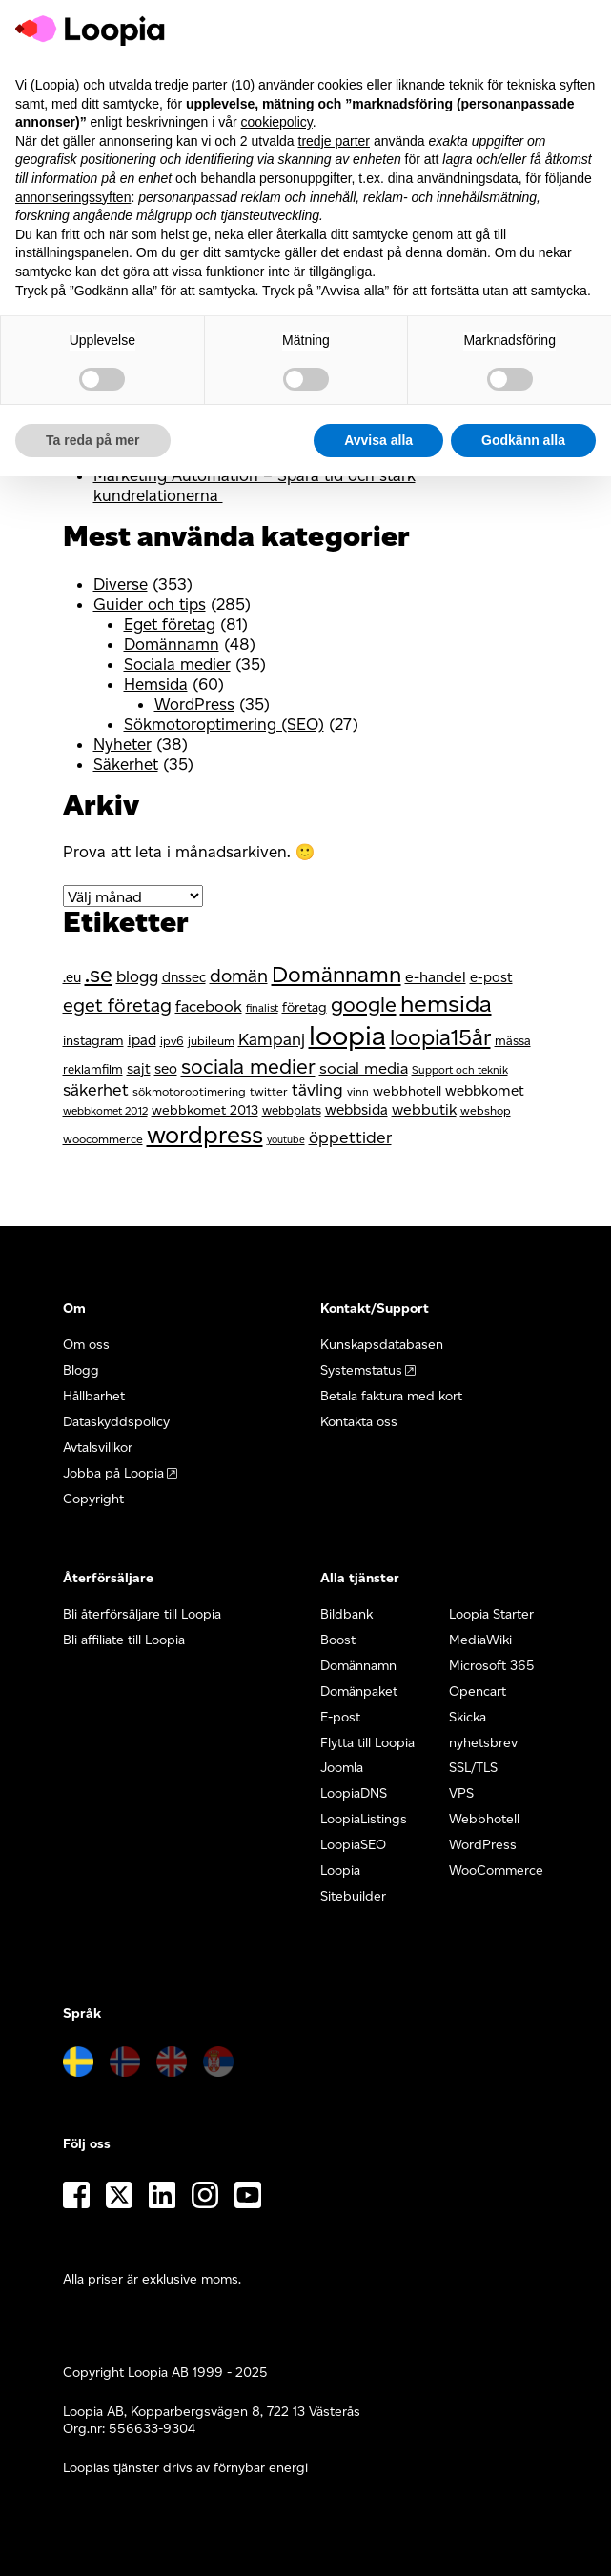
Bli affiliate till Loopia (124, 1640)
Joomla (341, 1768)
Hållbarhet (94, 1396)
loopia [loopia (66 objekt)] (347, 1035)
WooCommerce (496, 1870)
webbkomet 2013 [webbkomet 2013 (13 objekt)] (205, 1110)
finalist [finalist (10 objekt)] (262, 1008)
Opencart (477, 1691)
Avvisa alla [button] (378, 440)
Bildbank (346, 1614)
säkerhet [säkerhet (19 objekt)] (96, 1089)
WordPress (194, 704)
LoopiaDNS (353, 1793)
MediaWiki (480, 1640)
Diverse (120, 584)
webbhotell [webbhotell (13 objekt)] (407, 1091)
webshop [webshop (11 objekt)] (485, 1110)
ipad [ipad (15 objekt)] (142, 1040)
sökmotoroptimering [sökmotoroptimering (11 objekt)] (189, 1091)
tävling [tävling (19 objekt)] (317, 1089)
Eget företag (169, 624)
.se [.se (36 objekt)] (98, 974)
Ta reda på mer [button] (93, 440)
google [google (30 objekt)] (364, 1004)
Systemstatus (361, 1370)
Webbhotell (484, 1819)
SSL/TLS (473, 1768)
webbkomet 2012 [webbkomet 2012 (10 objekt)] (105, 1110)
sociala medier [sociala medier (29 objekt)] (248, 1066)
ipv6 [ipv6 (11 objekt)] (172, 1041)
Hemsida (156, 684)
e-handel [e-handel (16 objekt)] (435, 977)
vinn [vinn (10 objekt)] (358, 1091)
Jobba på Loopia (113, 1473)
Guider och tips (149, 604)
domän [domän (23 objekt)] (239, 976)
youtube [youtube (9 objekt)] (286, 1140)
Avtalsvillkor (97, 1447)
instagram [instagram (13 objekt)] (93, 1041)
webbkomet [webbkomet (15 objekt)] (484, 1090)
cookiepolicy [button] (277, 122)
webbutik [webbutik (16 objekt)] (424, 1109)
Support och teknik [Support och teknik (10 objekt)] (460, 1070)
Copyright (93, 1499)
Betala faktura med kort (391, 1396)
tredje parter (334, 141)
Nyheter (122, 744)
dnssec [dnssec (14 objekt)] (184, 977)
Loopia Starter (491, 1614)
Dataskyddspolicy (116, 1422)
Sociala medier (177, 664)
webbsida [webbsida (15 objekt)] (356, 1109)
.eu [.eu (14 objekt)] (72, 977)
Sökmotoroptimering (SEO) (224, 724)
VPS (461, 1793)
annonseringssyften (73, 197)
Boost (338, 1640)
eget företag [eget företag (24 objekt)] (117, 1005)
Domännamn (171, 644)
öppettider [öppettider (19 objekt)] (350, 1137)
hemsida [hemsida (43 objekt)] (446, 1003)
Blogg (81, 1370)
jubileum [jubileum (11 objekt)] (211, 1041)
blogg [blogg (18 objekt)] (137, 976)
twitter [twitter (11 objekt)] (269, 1091)
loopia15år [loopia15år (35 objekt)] (440, 1037)
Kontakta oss (358, 1422)
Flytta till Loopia (367, 1743)
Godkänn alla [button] (523, 440)
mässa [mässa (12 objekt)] (513, 1040)
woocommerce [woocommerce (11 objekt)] (103, 1139)
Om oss (86, 1345)
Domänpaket (358, 1691)
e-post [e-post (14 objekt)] (491, 977)
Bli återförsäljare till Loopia (142, 1614)
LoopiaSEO (353, 1845)
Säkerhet (125, 764)
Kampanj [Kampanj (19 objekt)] (271, 1039)
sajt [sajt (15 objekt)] (139, 1068)
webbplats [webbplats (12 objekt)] (291, 1109)
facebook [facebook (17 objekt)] (208, 1006)
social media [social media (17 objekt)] (363, 1067)
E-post (340, 1717)
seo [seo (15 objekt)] (165, 1068)
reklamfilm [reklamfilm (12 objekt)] (93, 1069)
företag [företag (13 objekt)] (304, 1007)
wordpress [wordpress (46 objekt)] (205, 1134)
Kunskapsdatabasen (381, 1345)
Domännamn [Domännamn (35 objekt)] (336, 974)
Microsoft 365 (492, 1666)
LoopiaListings (363, 1819)
